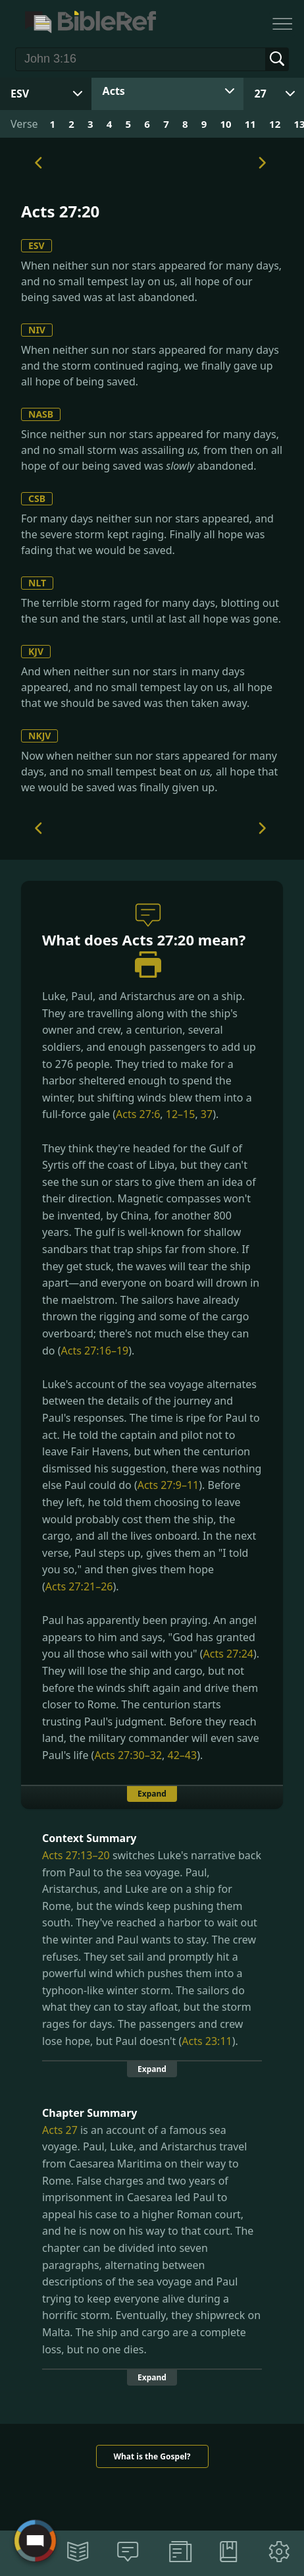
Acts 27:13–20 (76, 1855)
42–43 (182, 1755)
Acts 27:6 (138, 1114)
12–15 (180, 1114)
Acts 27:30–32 (128, 1755)
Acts (114, 91)
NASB (40, 414)
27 (260, 93)
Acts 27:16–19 (94, 1350)
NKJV (39, 735)
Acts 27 (60, 2130)
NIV (36, 329)
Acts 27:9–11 (168, 1485)
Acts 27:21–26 (79, 1586)
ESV (36, 245)
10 (225, 123)
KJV (35, 651)
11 (250, 123)
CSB (36, 498)
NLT (37, 582)
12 (274, 123)
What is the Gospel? (151, 2456)
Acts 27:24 (228, 1653)
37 (207, 1114)
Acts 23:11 (207, 2041)
